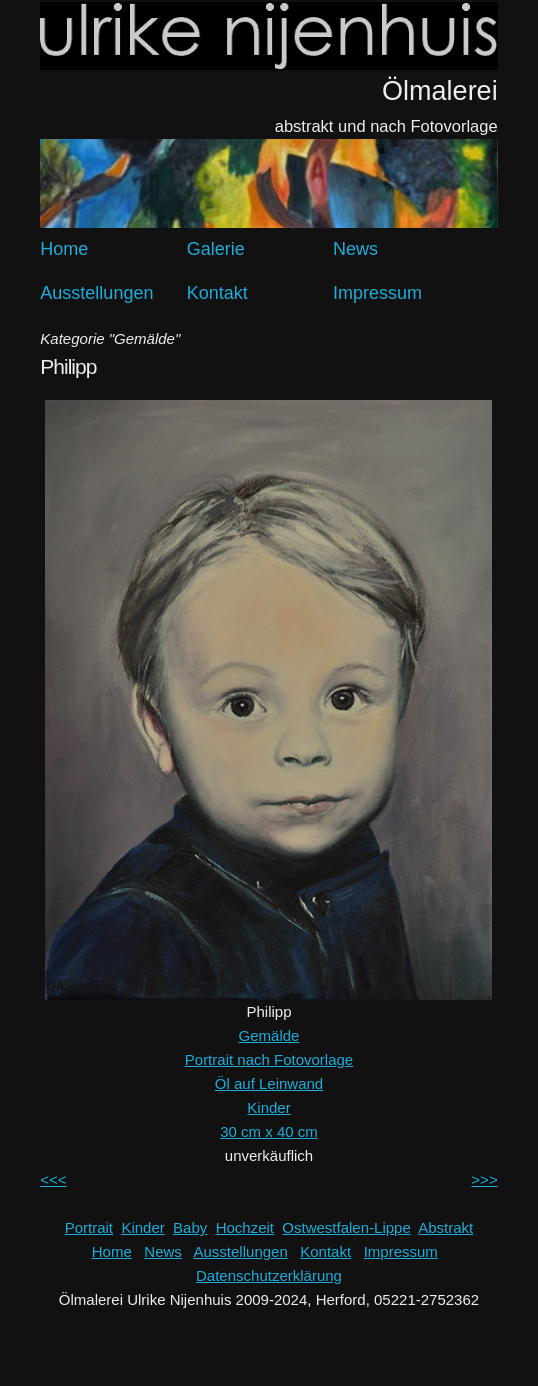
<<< (53, 1179)
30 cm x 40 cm (269, 1131)
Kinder (268, 1107)
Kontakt (217, 293)
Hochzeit (245, 1227)
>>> (484, 1179)
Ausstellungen (96, 293)
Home (64, 249)
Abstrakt (445, 1227)
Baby (190, 1227)
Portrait (89, 1227)
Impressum (377, 293)
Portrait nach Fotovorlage (269, 1059)
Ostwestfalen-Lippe (346, 1227)
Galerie (216, 249)
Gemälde (269, 1035)
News (355, 249)
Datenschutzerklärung (269, 1275)
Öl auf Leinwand (269, 1083)
